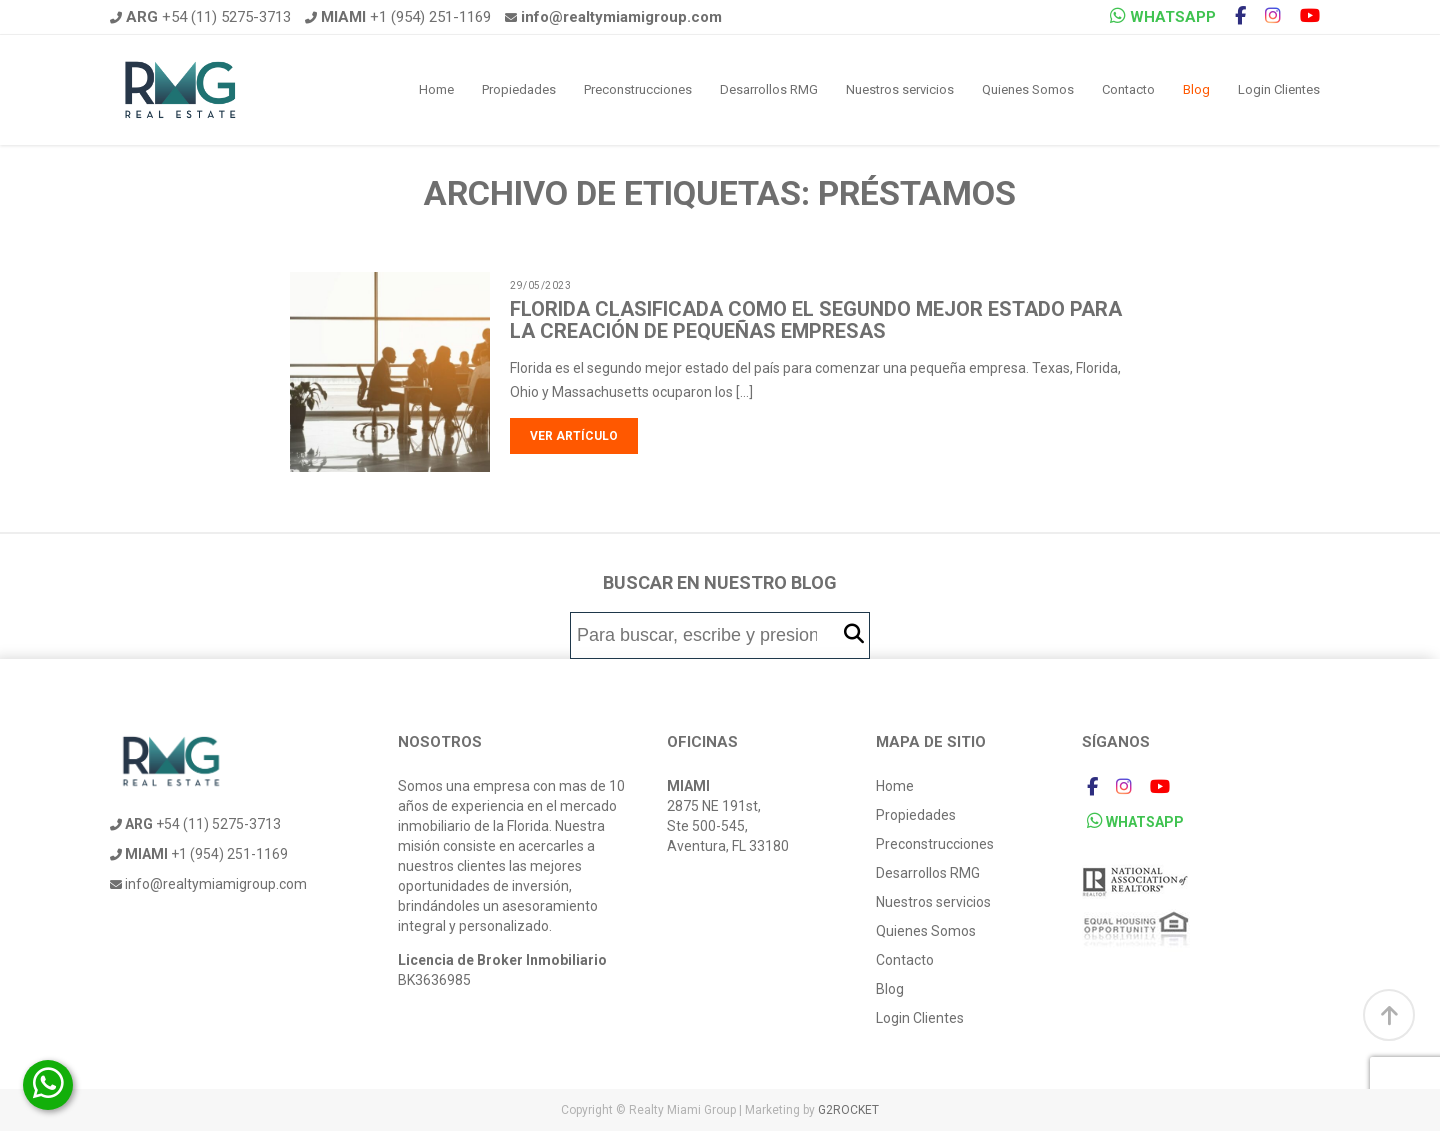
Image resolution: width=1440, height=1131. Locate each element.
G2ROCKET (848, 1110)
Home (436, 89)
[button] (854, 634)
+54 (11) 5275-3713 (200, 17)
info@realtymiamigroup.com (208, 884)
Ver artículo (574, 436)
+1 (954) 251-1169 (398, 17)
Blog (1196, 89)
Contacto (1128, 89)
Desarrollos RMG (769, 89)
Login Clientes (1279, 89)
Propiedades (519, 89)
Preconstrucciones (638, 89)
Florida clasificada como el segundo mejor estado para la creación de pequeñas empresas (816, 320)
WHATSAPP (1163, 16)
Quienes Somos (1028, 89)
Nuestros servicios (900, 89)
